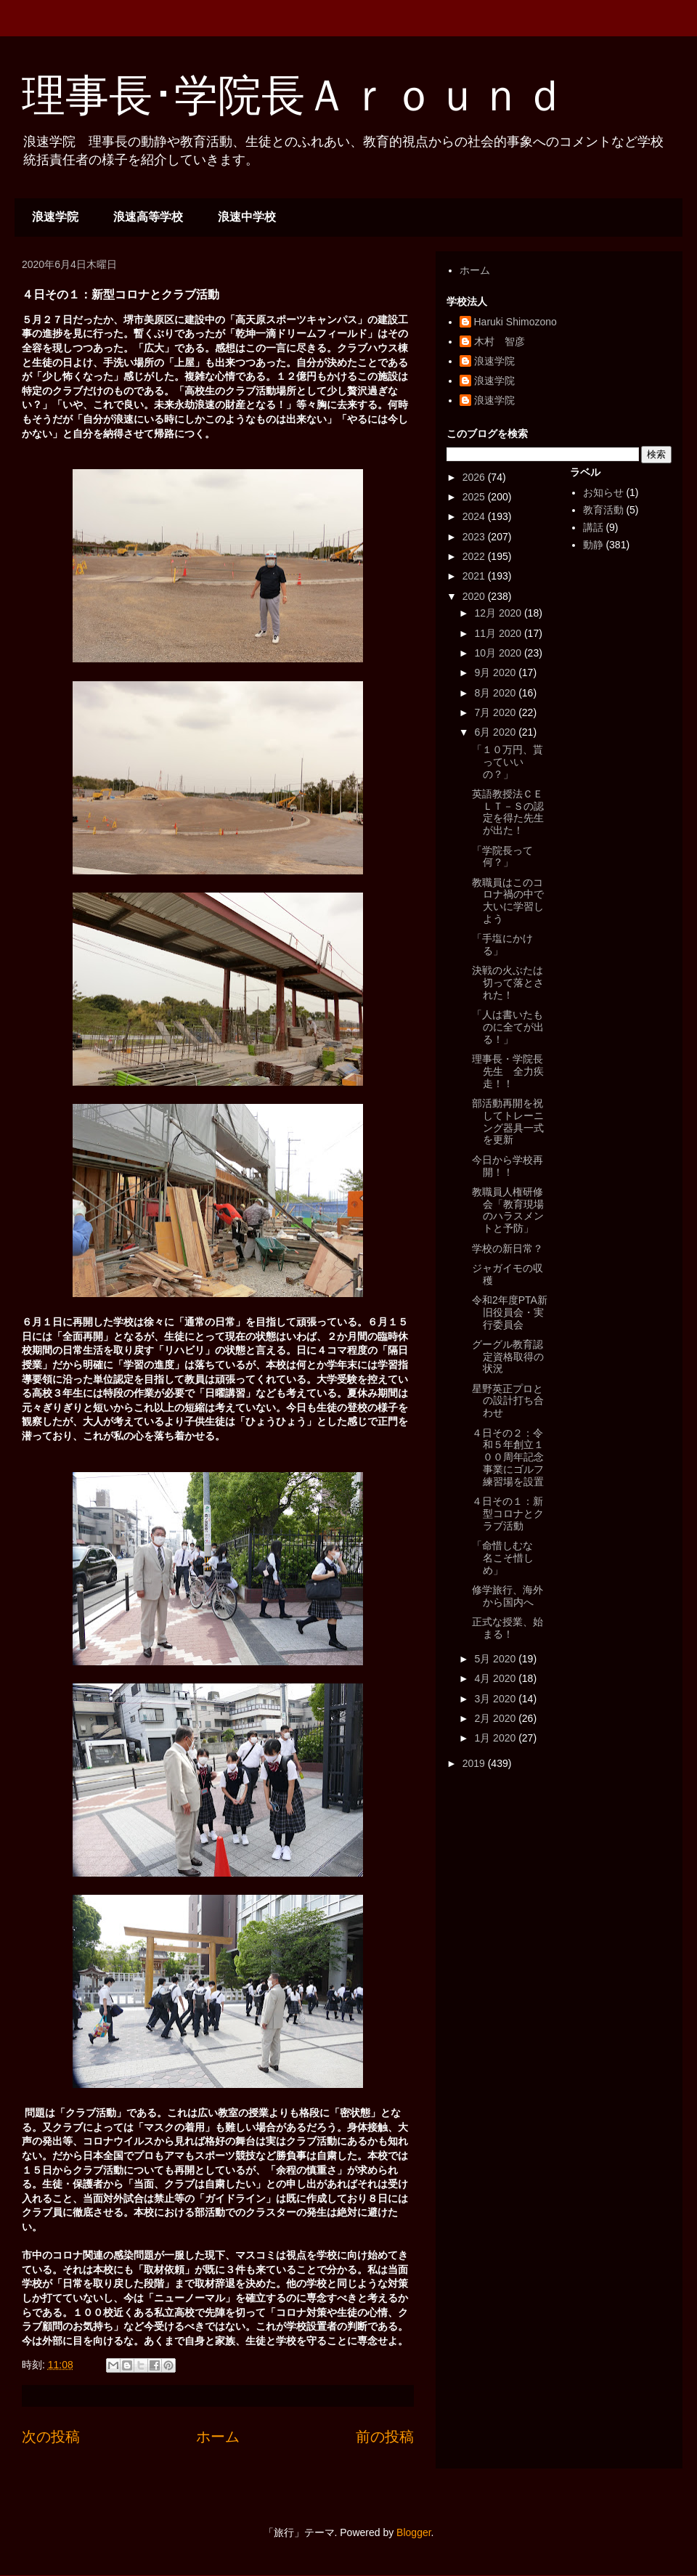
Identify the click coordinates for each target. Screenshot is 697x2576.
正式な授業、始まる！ (507, 1628)
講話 (593, 527)
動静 (593, 544)
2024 (475, 516)
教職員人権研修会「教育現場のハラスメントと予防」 (508, 1210)
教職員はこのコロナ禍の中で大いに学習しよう (508, 901)
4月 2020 (496, 1678)
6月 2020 (496, 732)
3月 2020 (496, 1699)
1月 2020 (496, 1738)
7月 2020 (496, 712)
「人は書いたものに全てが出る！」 (508, 1027)
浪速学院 (55, 217)
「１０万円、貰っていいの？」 (507, 762)
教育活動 (603, 510)
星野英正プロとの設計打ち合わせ (508, 1401)
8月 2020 (496, 693)
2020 (475, 596)
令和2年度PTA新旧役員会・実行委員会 (509, 1312)
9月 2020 (496, 672)
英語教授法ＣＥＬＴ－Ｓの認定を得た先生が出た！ (508, 812)
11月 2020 (499, 633)
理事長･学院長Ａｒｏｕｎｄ (294, 95)
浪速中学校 (247, 217)
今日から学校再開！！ (507, 1166)
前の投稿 (385, 2437)
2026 (475, 477)
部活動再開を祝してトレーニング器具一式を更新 (508, 1121)
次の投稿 (51, 2437)
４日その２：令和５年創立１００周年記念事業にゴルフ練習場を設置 (508, 1457)
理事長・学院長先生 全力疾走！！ (508, 1071)
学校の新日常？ (507, 1248)
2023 (475, 537)
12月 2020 (499, 613)
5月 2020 (496, 1659)
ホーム (218, 2437)
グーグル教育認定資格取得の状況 (508, 1356)
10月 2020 (499, 653)
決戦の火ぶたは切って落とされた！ (508, 982)
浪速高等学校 (148, 217)
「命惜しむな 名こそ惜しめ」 (507, 1558)
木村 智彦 (499, 341)
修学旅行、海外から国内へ (507, 1596)
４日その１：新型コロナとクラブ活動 (508, 1513)
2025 (475, 497)
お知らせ (603, 492)
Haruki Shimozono (515, 322)
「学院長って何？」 (502, 857)
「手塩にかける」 (502, 944)
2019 (475, 1763)
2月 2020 (496, 1718)
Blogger (413, 2532)
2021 (475, 576)
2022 (475, 556)
